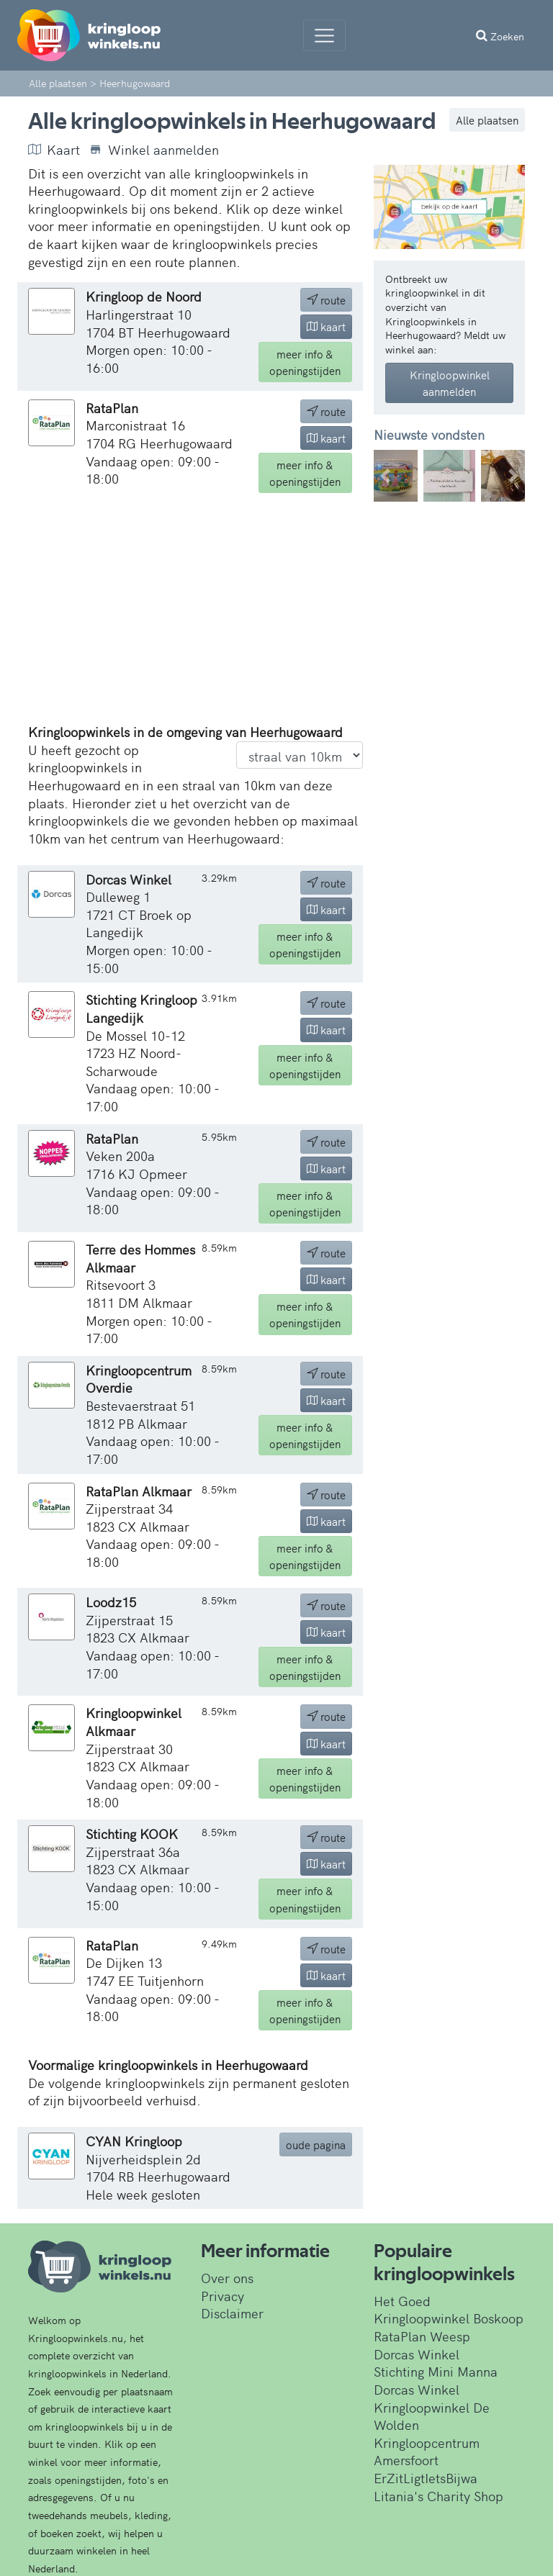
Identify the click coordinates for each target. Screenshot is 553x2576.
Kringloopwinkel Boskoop (448, 2318)
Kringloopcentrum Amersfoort (427, 2451)
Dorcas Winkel (416, 2354)
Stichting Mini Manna (436, 2371)
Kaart (54, 149)
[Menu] (324, 35)
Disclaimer (232, 2313)
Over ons (227, 2278)
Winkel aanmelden (154, 149)
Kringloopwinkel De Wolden (432, 2416)
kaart (326, 326)
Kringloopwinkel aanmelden (450, 383)
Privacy (222, 2296)
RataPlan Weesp (422, 2336)
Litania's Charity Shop (438, 2496)
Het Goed (402, 2301)
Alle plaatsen (487, 119)
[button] (385, 476)
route (326, 299)
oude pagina (316, 2144)
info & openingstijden (305, 361)
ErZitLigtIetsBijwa (425, 2478)
